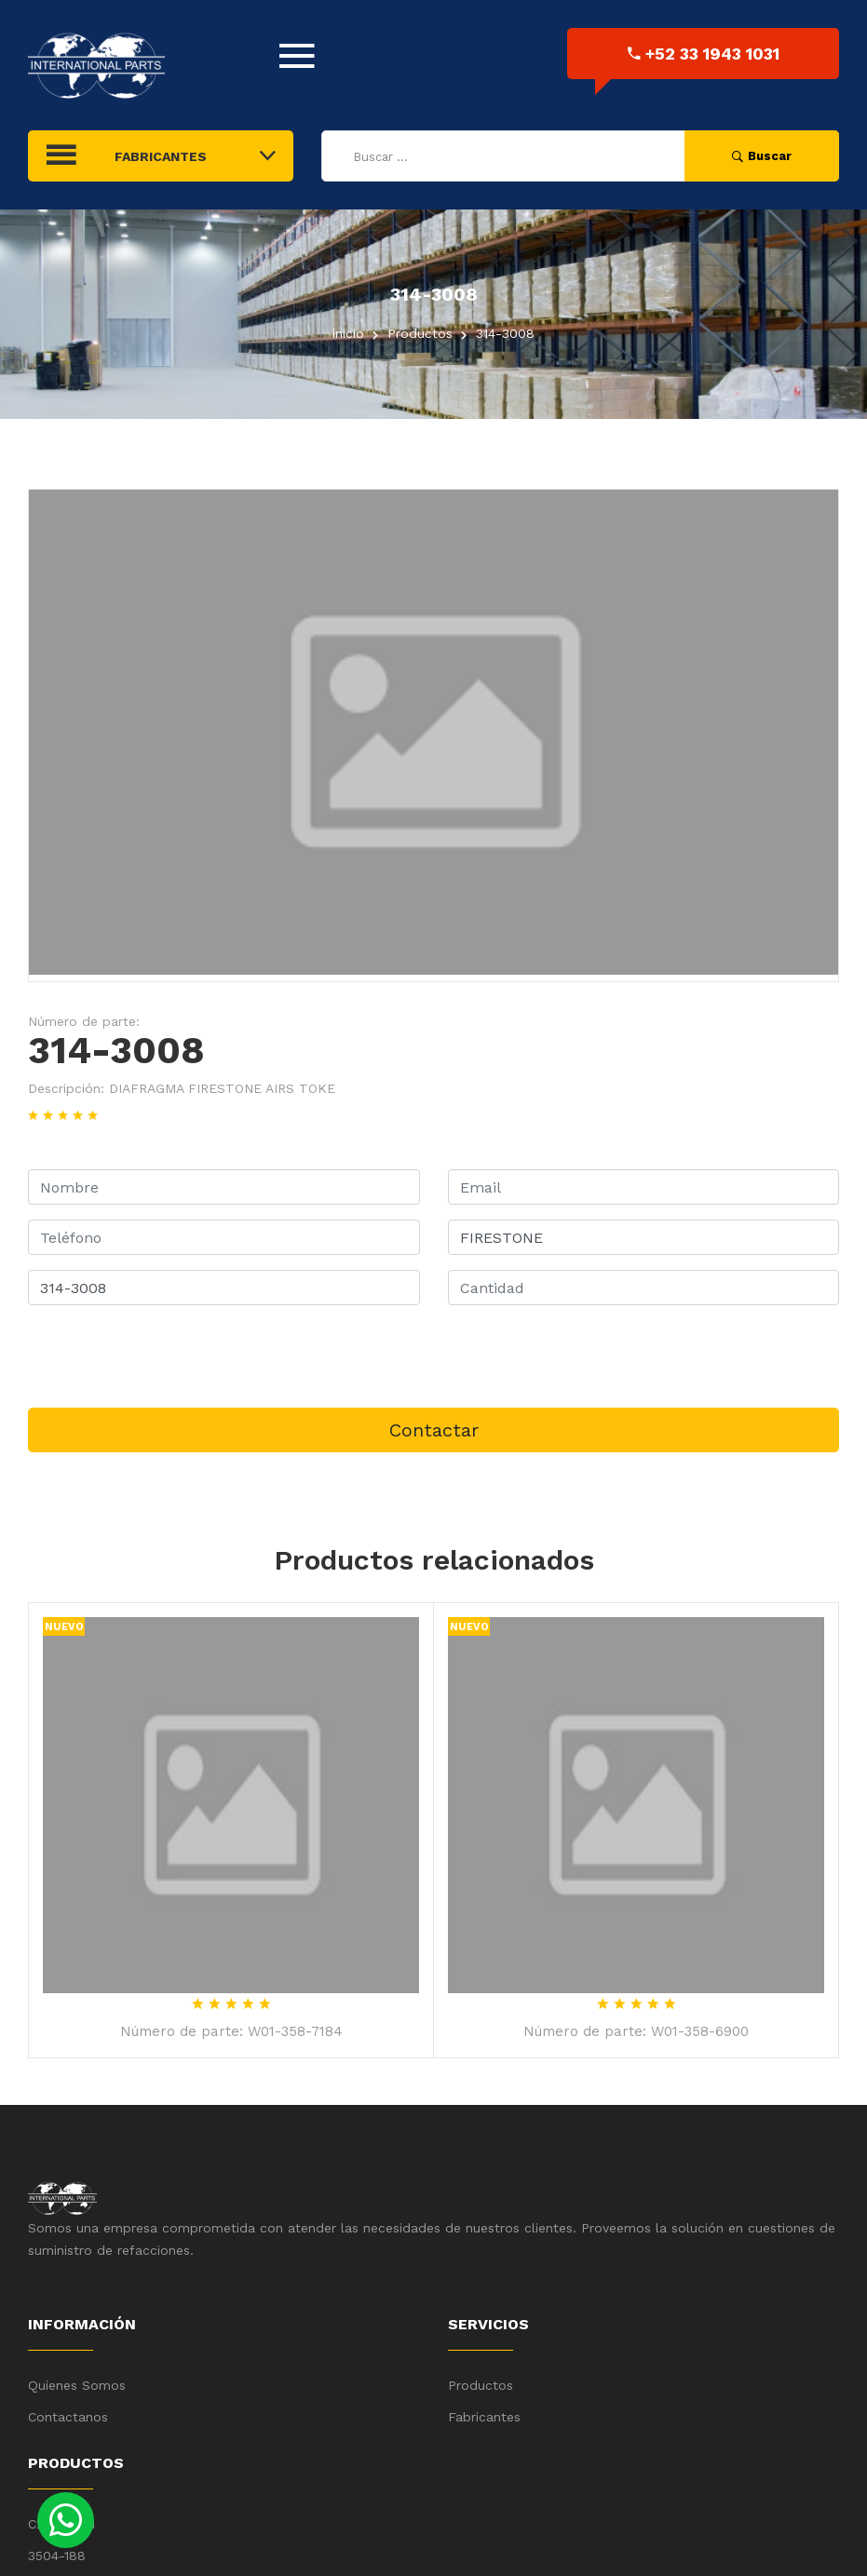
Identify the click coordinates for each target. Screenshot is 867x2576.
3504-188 (57, 2555)
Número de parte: (84, 1021)
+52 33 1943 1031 (703, 53)
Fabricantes (484, 2416)
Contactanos (68, 2416)
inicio (348, 333)
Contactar (434, 1430)
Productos (480, 2385)
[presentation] (169, 1356)
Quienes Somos (77, 2385)
